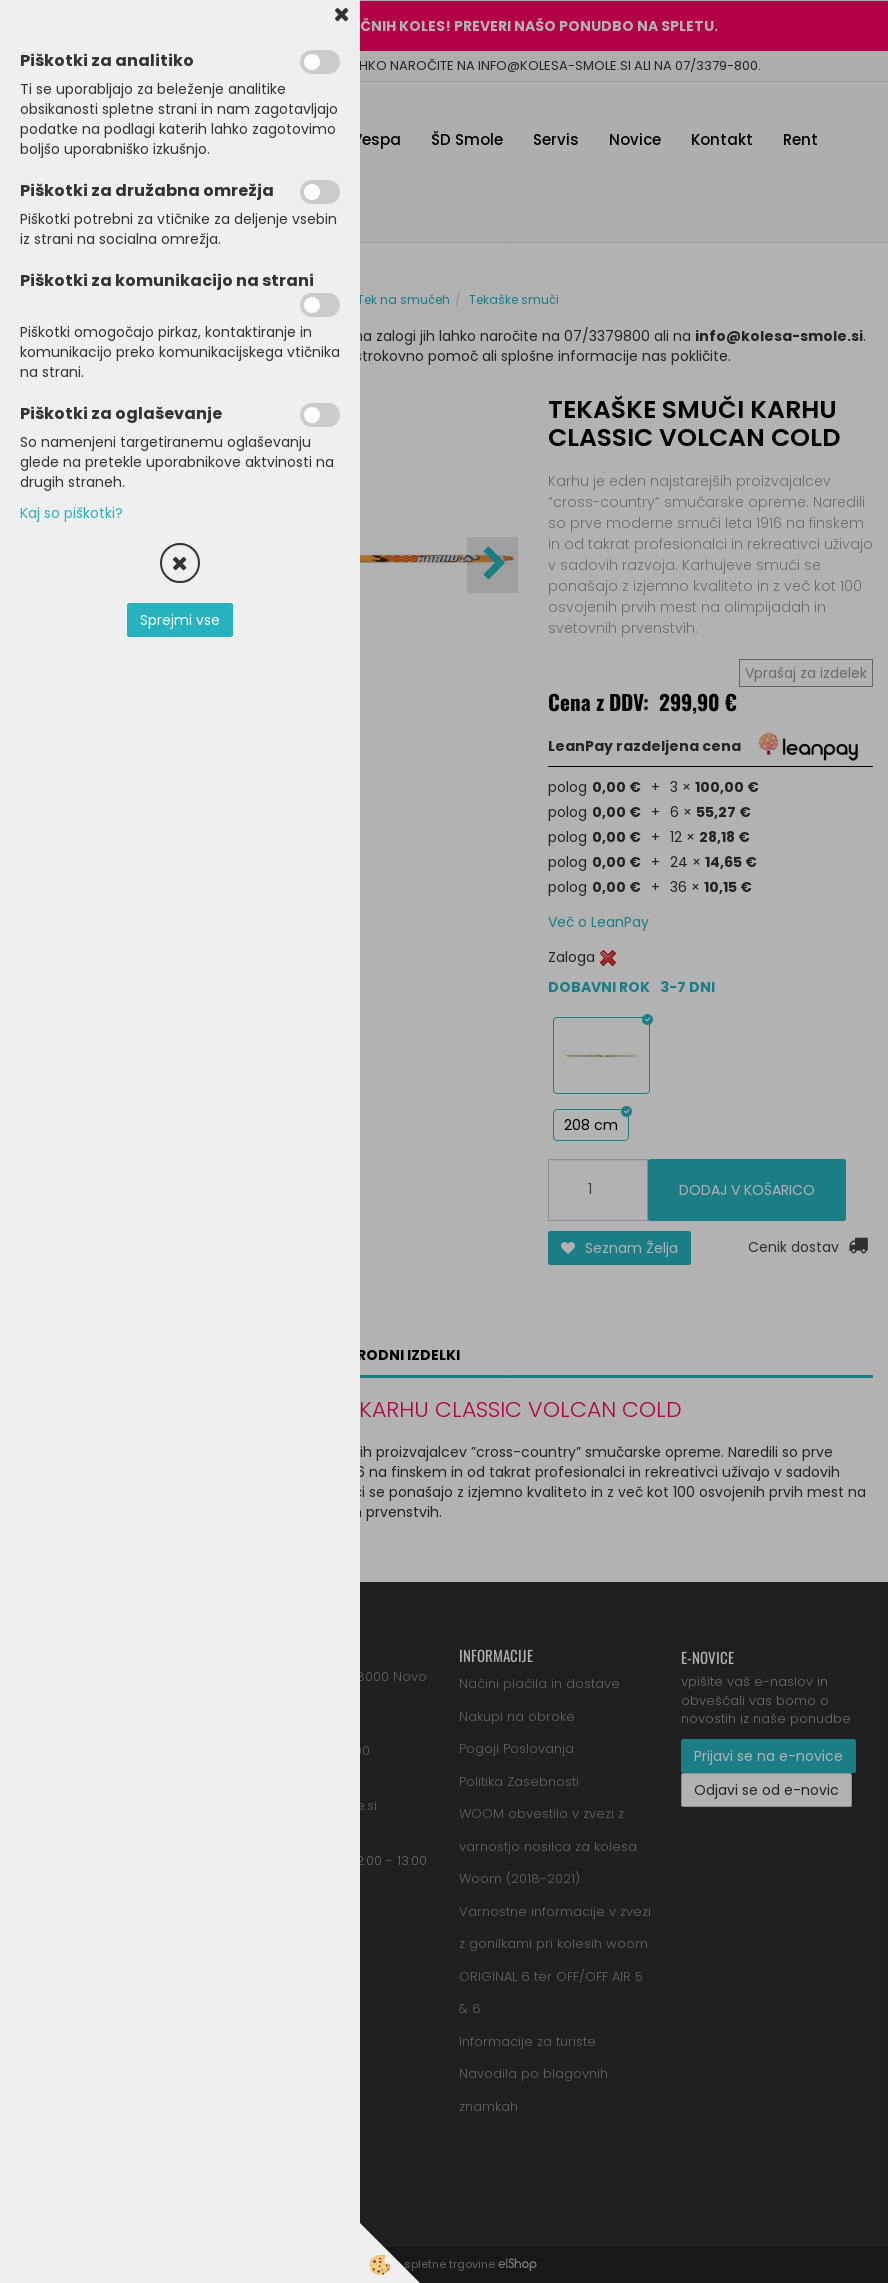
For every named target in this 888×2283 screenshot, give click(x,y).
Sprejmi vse (180, 620)
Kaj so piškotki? (71, 513)
